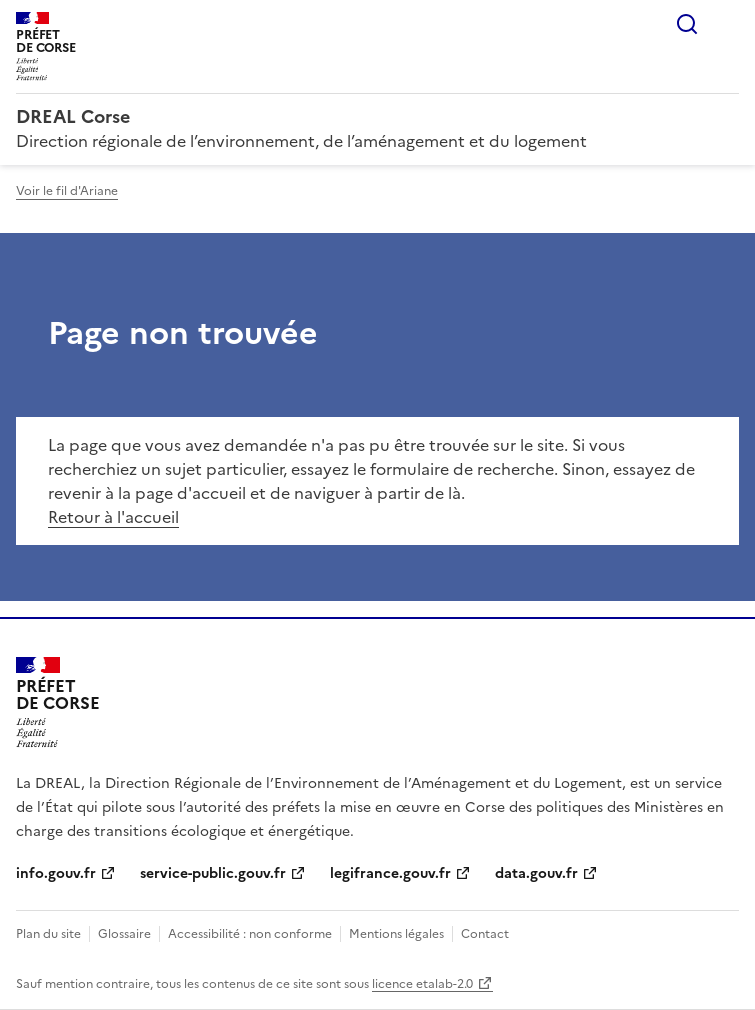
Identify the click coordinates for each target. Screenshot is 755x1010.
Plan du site (48, 934)
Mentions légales (396, 934)
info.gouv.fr (56, 873)
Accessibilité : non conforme (250, 934)
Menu (727, 24)
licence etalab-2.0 (422, 984)
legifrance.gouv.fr (390, 873)
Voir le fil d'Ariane (67, 191)
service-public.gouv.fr (213, 873)
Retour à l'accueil (113, 517)
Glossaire (124, 934)
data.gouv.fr (536, 873)
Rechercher (687, 24)
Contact (485, 934)
